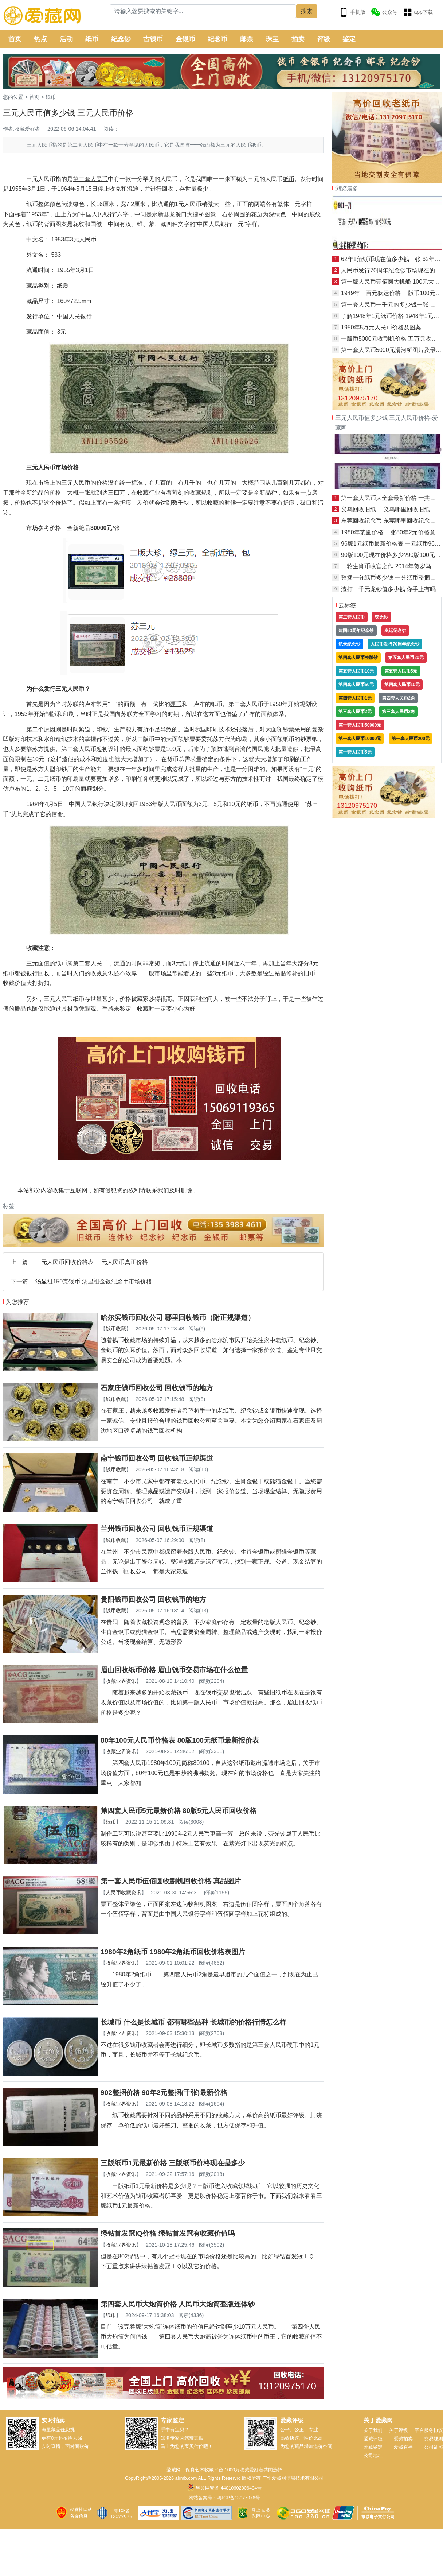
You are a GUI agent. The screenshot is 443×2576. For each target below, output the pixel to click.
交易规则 (433, 2438)
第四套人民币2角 (398, 698)
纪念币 (217, 39)
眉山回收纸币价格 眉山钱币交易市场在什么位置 (174, 1670)
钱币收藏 (116, 1329)
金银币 (185, 39)
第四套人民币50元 (356, 684)
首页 (14, 39)
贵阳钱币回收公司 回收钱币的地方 (153, 1599)
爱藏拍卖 (403, 2438)
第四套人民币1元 (355, 698)
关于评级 (398, 2430)
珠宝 (272, 39)
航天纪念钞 (349, 644)
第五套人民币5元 (400, 671)
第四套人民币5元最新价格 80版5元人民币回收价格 (178, 1810)
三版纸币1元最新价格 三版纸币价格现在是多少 (173, 2163)
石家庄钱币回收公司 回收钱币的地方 (157, 1388)
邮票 (246, 39)
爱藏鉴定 (373, 2447)
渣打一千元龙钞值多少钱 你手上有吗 (388, 589)
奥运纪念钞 (395, 630)
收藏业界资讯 (121, 1681)
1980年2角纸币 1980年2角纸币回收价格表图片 (173, 1952)
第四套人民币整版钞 (358, 657)
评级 (323, 39)
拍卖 (298, 39)
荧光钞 (381, 617)
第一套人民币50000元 (359, 725)
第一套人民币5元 (355, 752)
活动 (66, 39)
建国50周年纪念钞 (356, 630)
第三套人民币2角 (398, 711)
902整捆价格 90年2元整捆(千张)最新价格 (164, 2092)
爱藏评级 (373, 2438)
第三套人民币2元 (355, 711)
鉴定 (349, 39)
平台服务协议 (429, 2430)
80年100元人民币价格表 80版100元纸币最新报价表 (180, 1740)
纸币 (91, 39)
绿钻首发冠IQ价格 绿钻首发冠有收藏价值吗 (168, 2233)
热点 (40, 39)
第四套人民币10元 (402, 684)
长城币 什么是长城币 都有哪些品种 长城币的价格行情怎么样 (193, 2022)
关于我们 (373, 2430)
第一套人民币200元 (411, 738)
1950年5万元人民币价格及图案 (381, 327)
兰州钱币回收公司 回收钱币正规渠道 (157, 1529)
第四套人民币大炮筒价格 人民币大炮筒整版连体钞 (178, 2304)
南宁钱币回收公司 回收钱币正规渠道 (157, 1458)
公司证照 (433, 2447)
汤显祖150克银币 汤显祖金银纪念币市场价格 (93, 1281)
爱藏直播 (403, 2447)
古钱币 (153, 39)
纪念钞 (121, 39)
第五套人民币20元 (405, 657)
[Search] (203, 11)
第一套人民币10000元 (359, 738)
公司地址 (373, 2455)
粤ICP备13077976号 (238, 2498)
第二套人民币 (351, 617)
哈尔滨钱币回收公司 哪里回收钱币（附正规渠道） (178, 1317)
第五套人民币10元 (356, 671)
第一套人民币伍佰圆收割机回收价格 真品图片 (171, 1881)
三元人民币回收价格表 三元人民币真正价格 (91, 1262)
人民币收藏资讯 (123, 1892)
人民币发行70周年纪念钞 (395, 644)
